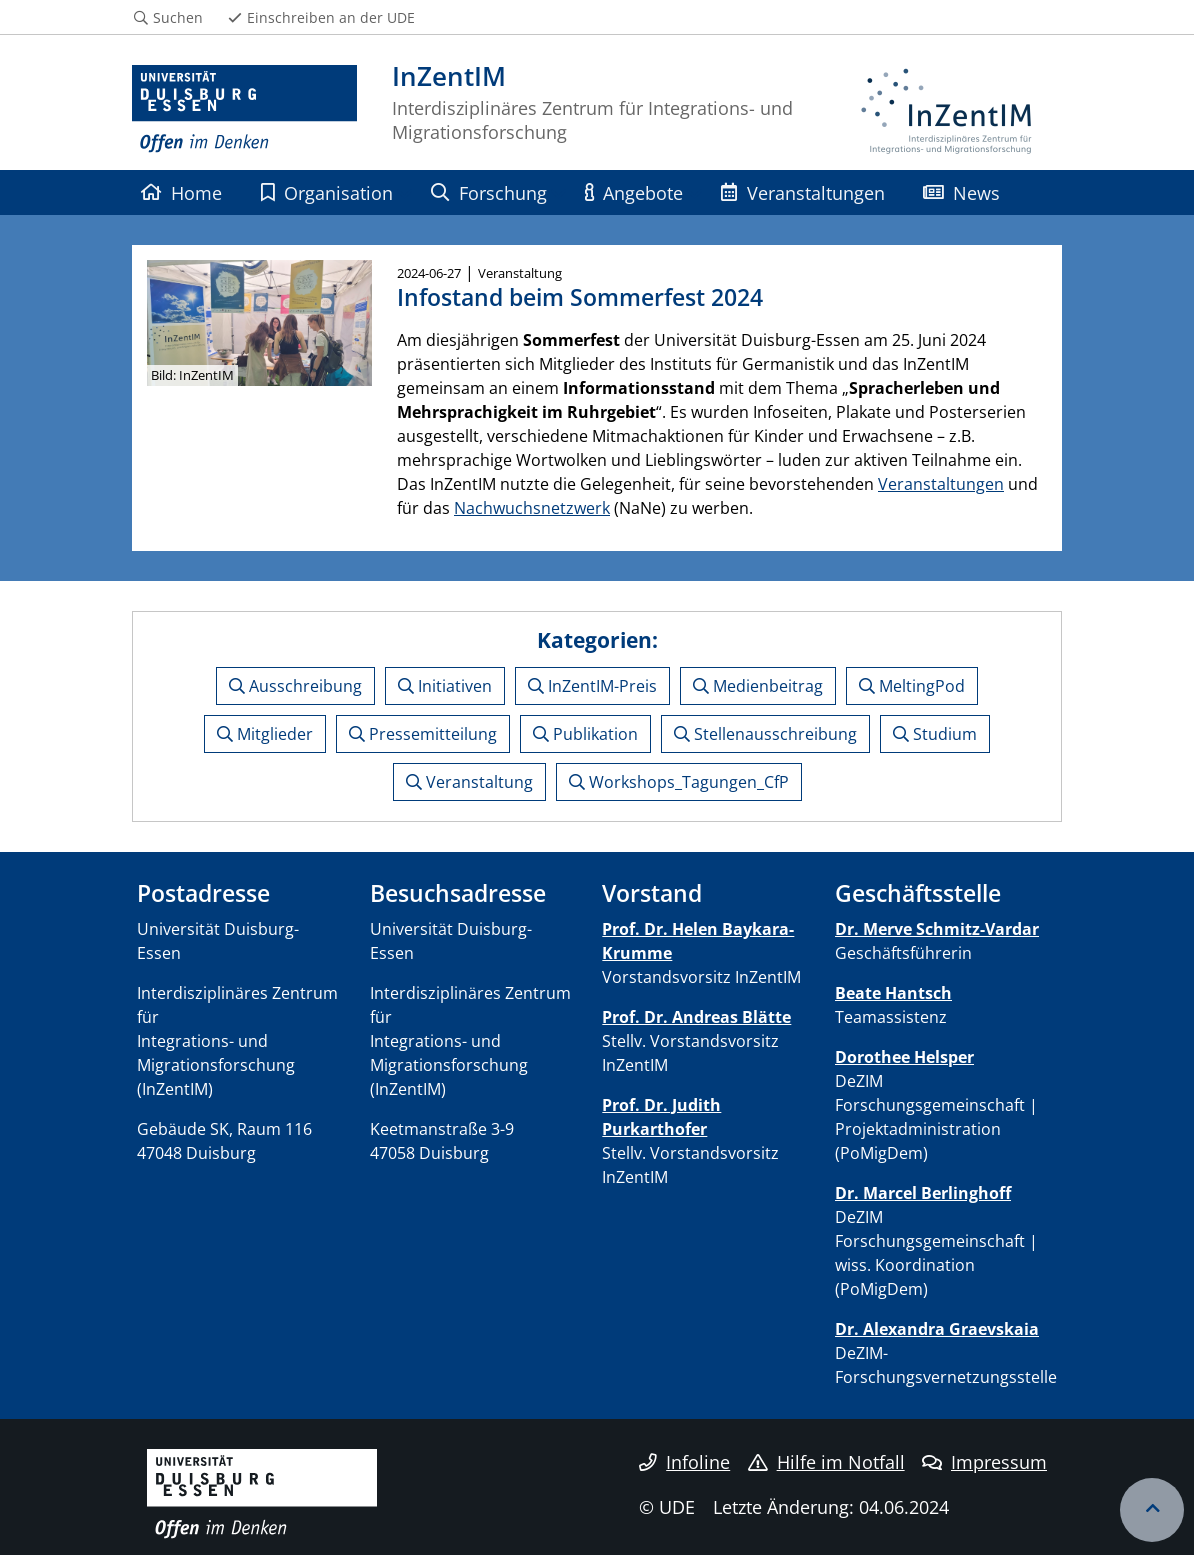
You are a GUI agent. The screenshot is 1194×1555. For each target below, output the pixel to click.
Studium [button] (935, 734)
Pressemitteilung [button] (423, 734)
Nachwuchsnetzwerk (532, 508)
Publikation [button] (585, 734)
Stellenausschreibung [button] (765, 734)
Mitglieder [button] (265, 734)
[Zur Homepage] (244, 110)
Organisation (327, 192)
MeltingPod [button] (912, 686)
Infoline (684, 1462)
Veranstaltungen (802, 192)
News (961, 192)
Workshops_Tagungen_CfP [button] (679, 782)
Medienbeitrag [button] (758, 686)
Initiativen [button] (445, 686)
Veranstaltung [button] (469, 782)
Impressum (984, 1462)
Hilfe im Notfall (826, 1462)
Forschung (488, 192)
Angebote (634, 192)
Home (181, 192)
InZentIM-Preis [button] (592, 686)
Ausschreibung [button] (295, 686)
